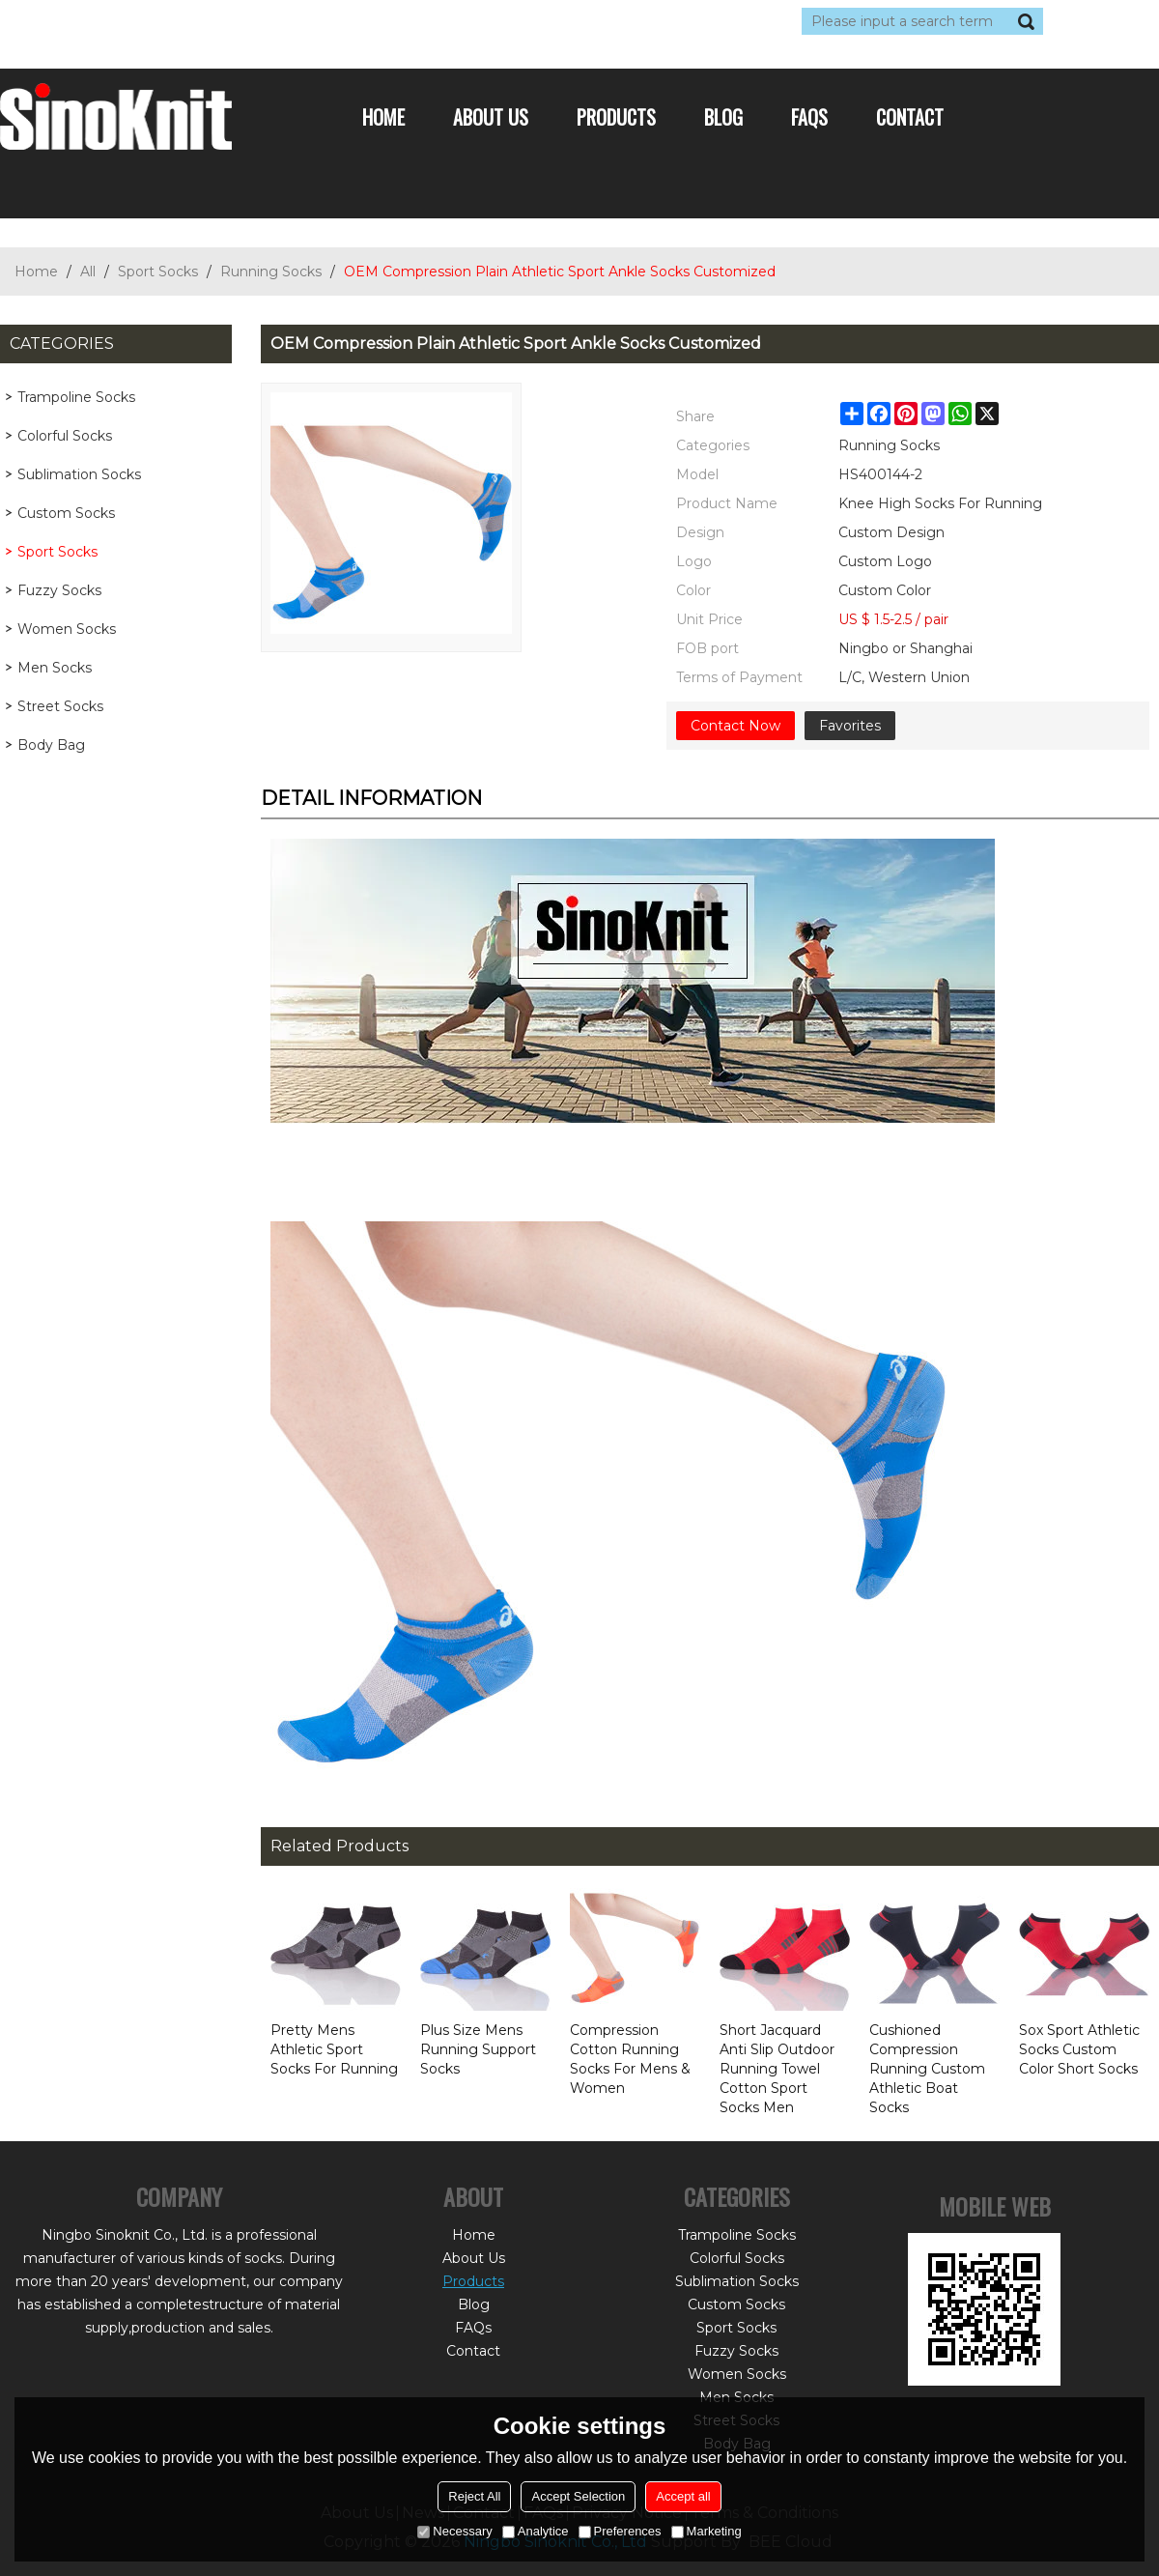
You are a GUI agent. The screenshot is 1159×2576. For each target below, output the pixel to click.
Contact (910, 116)
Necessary (454, 2531)
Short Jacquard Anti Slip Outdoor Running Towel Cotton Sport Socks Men (777, 2068)
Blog (723, 116)
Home (383, 116)
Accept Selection (578, 2496)
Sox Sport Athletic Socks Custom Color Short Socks (1079, 2049)
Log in (118, 21)
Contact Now (735, 725)
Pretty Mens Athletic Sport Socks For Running (334, 2049)
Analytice (535, 2531)
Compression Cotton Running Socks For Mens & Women (630, 2059)
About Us (490, 116)
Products (616, 116)
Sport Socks (158, 271)
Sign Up (178, 21)
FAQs (809, 116)
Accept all (683, 2496)
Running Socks (271, 271)
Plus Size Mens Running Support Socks (478, 2049)
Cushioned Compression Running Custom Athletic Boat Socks (927, 2068)
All (88, 271)
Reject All (474, 2496)
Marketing (706, 2531)
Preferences (620, 2531)
